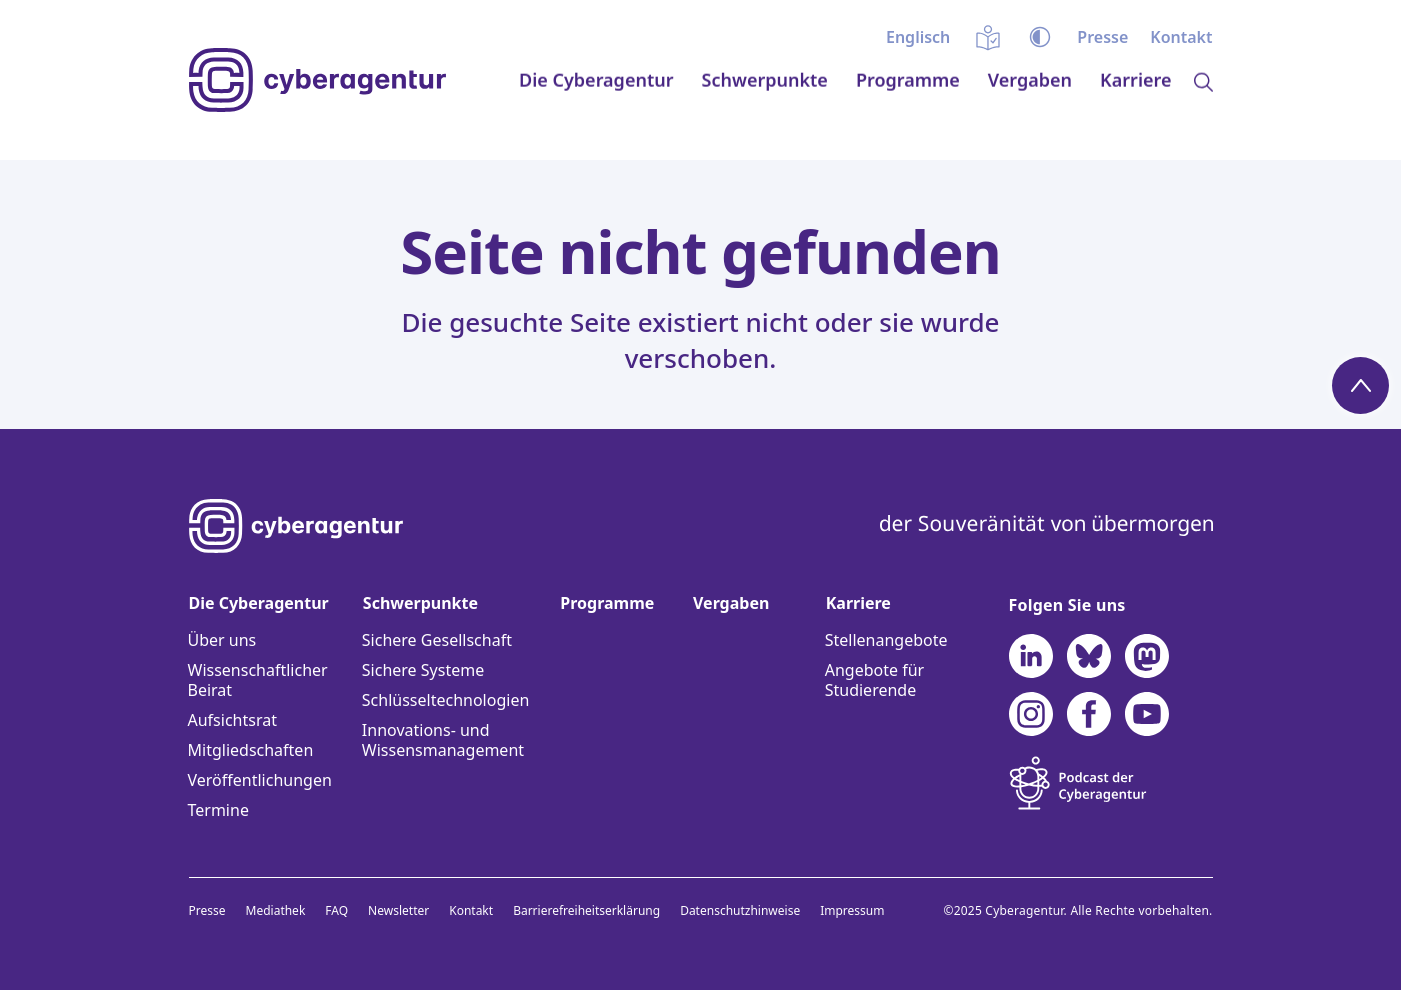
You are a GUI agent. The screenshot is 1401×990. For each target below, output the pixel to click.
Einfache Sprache (988, 37)
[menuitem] (918, 37)
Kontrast (1040, 37)
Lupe (1203, 129)
